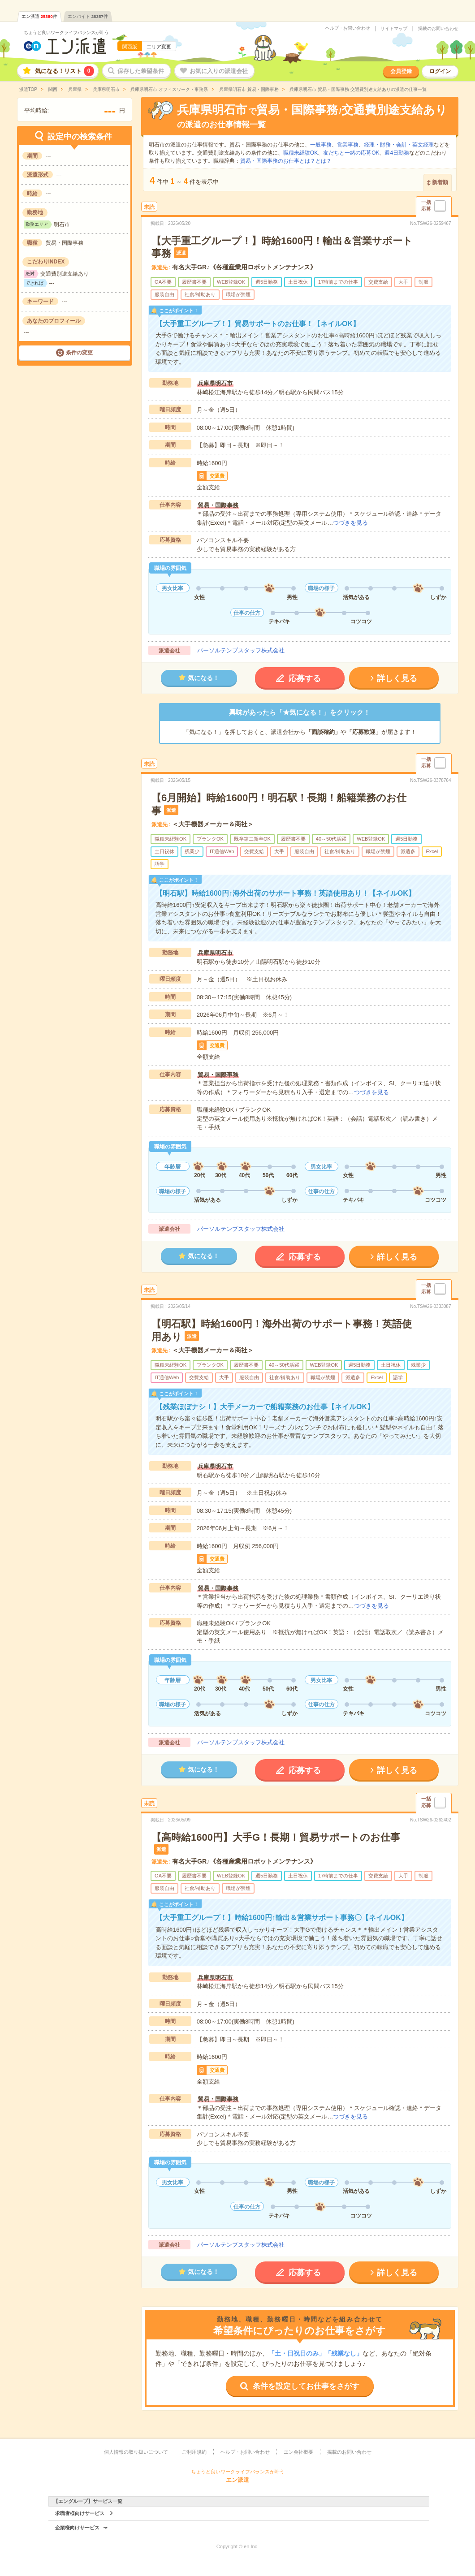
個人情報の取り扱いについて (136, 2452)
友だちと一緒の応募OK (351, 153)
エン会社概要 (298, 2452)
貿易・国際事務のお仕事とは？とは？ (286, 161)
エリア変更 (159, 46)
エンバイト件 (88, 16)
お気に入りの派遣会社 (219, 71)
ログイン (440, 71)
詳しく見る (397, 678)
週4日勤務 (396, 153)
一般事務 (321, 145)
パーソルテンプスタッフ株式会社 (241, 650)
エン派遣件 (39, 16)
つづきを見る (350, 522)
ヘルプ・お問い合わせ (347, 28)
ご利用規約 (194, 2452)
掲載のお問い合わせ (438, 28)
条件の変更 (79, 353)
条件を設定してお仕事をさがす (306, 2386)
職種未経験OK (300, 153)
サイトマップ (393, 28)
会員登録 (401, 71)
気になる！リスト (64, 71)
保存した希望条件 (140, 71)
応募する (305, 678)
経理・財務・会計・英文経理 (399, 145)
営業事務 (347, 145)
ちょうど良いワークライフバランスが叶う (66, 32)
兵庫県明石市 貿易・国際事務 (248, 89)
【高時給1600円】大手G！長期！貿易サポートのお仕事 (275, 1837)
